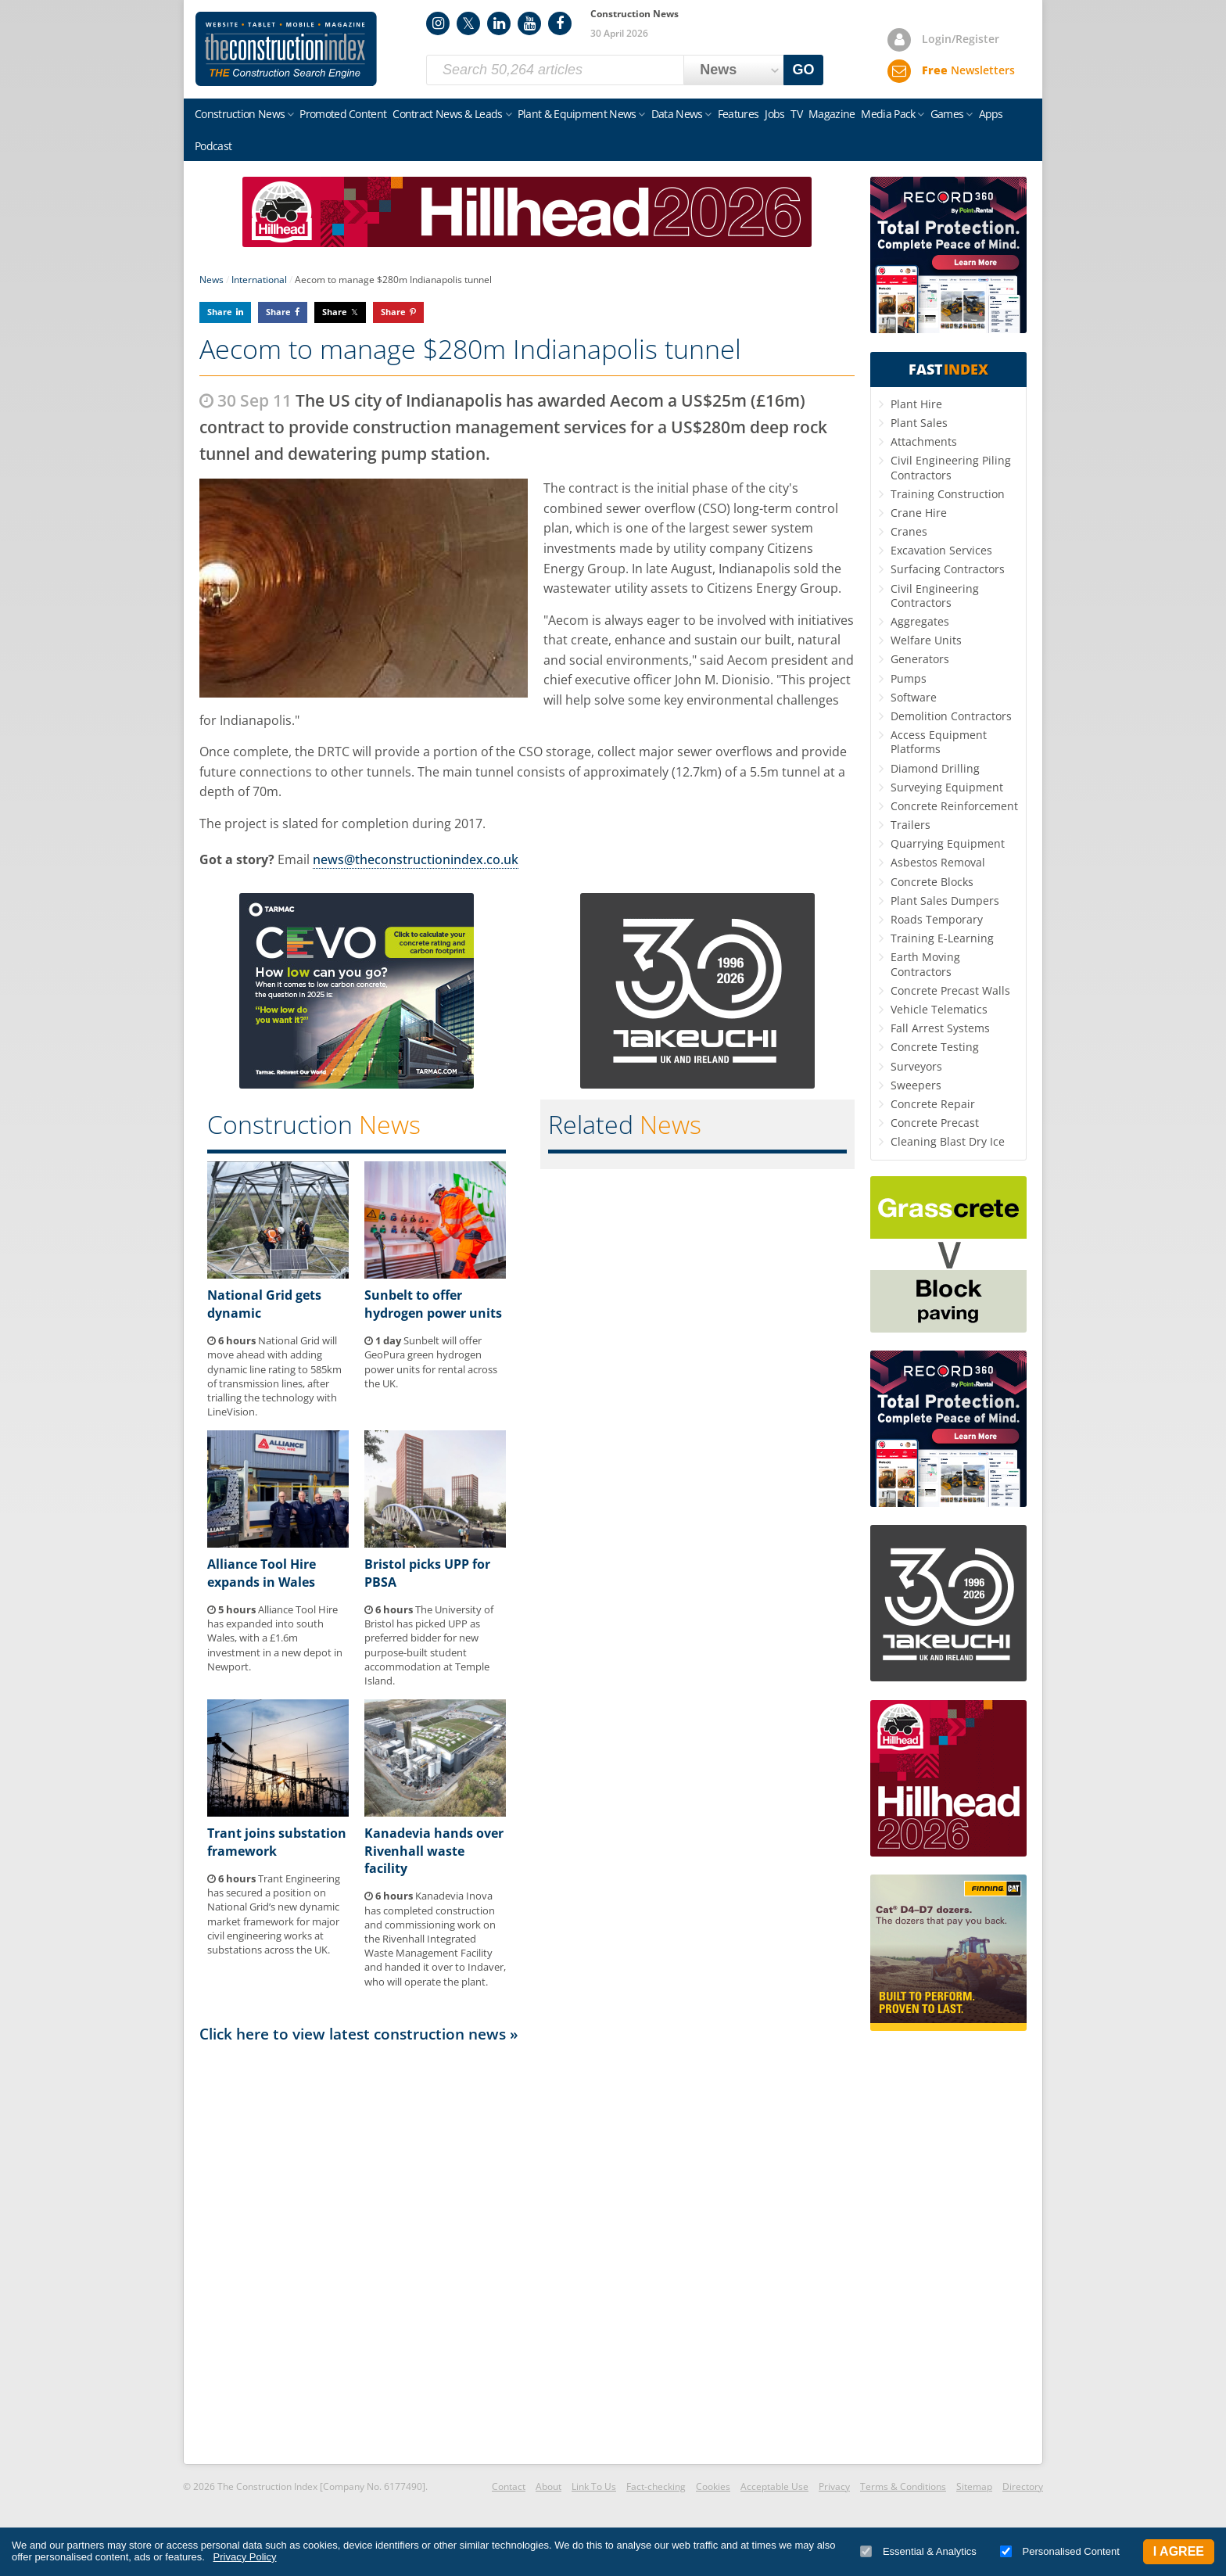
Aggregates (920, 621)
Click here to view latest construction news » (358, 2033)
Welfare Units (926, 640)
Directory (1022, 2486)
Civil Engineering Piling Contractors (951, 467)
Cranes (909, 531)
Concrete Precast (935, 1122)
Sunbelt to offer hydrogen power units (433, 1303)
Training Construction (948, 493)
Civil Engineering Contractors (935, 595)
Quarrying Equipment (948, 843)
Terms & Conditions (903, 2486)
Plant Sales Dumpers (945, 900)
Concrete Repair (933, 1103)
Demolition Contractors (951, 716)
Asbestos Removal (938, 862)
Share (219, 312)
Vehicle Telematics (939, 1009)
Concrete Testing (935, 1046)
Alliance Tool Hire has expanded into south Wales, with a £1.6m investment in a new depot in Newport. (274, 1638)
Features (738, 113)
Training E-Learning (942, 938)
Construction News (240, 113)
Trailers (910, 824)
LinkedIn (499, 23)
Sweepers (916, 1085)
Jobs (774, 113)
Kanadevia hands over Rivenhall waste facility (434, 1850)
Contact (508, 2486)
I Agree (1178, 2551)
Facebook (560, 23)
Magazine (831, 113)
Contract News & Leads (447, 113)
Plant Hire (916, 403)
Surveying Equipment (947, 787)
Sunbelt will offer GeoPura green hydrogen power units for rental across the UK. (430, 1361)
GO (804, 69)
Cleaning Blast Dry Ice (948, 1141)
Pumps (909, 678)
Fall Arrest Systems (940, 1028)
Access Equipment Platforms (939, 741)
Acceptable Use (774, 2486)
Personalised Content (1060, 2551)
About (548, 2486)
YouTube (529, 23)
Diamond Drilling (935, 768)
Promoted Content (342, 113)
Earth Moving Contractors (925, 963)
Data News (677, 113)
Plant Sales (919, 422)
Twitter (468, 23)
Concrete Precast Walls (950, 990)
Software (914, 697)
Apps (991, 113)
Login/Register (960, 38)
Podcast (213, 145)
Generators (920, 658)
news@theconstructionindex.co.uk (415, 859)
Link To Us (594, 2486)
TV (796, 113)
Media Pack (888, 113)
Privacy (834, 2486)
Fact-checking (656, 2486)
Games (947, 113)
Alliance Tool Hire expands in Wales (261, 1572)
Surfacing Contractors (948, 568)
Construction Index (286, 49)
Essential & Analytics (918, 2551)
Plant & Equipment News (577, 113)
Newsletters (968, 70)
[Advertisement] (527, 2252)
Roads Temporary (937, 919)
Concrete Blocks (932, 881)
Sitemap (974, 2486)
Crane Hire (919, 512)
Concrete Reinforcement (954, 805)
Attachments (924, 441)
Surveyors (916, 1066)
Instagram (438, 23)
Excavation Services (941, 550)
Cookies (713, 2486)
